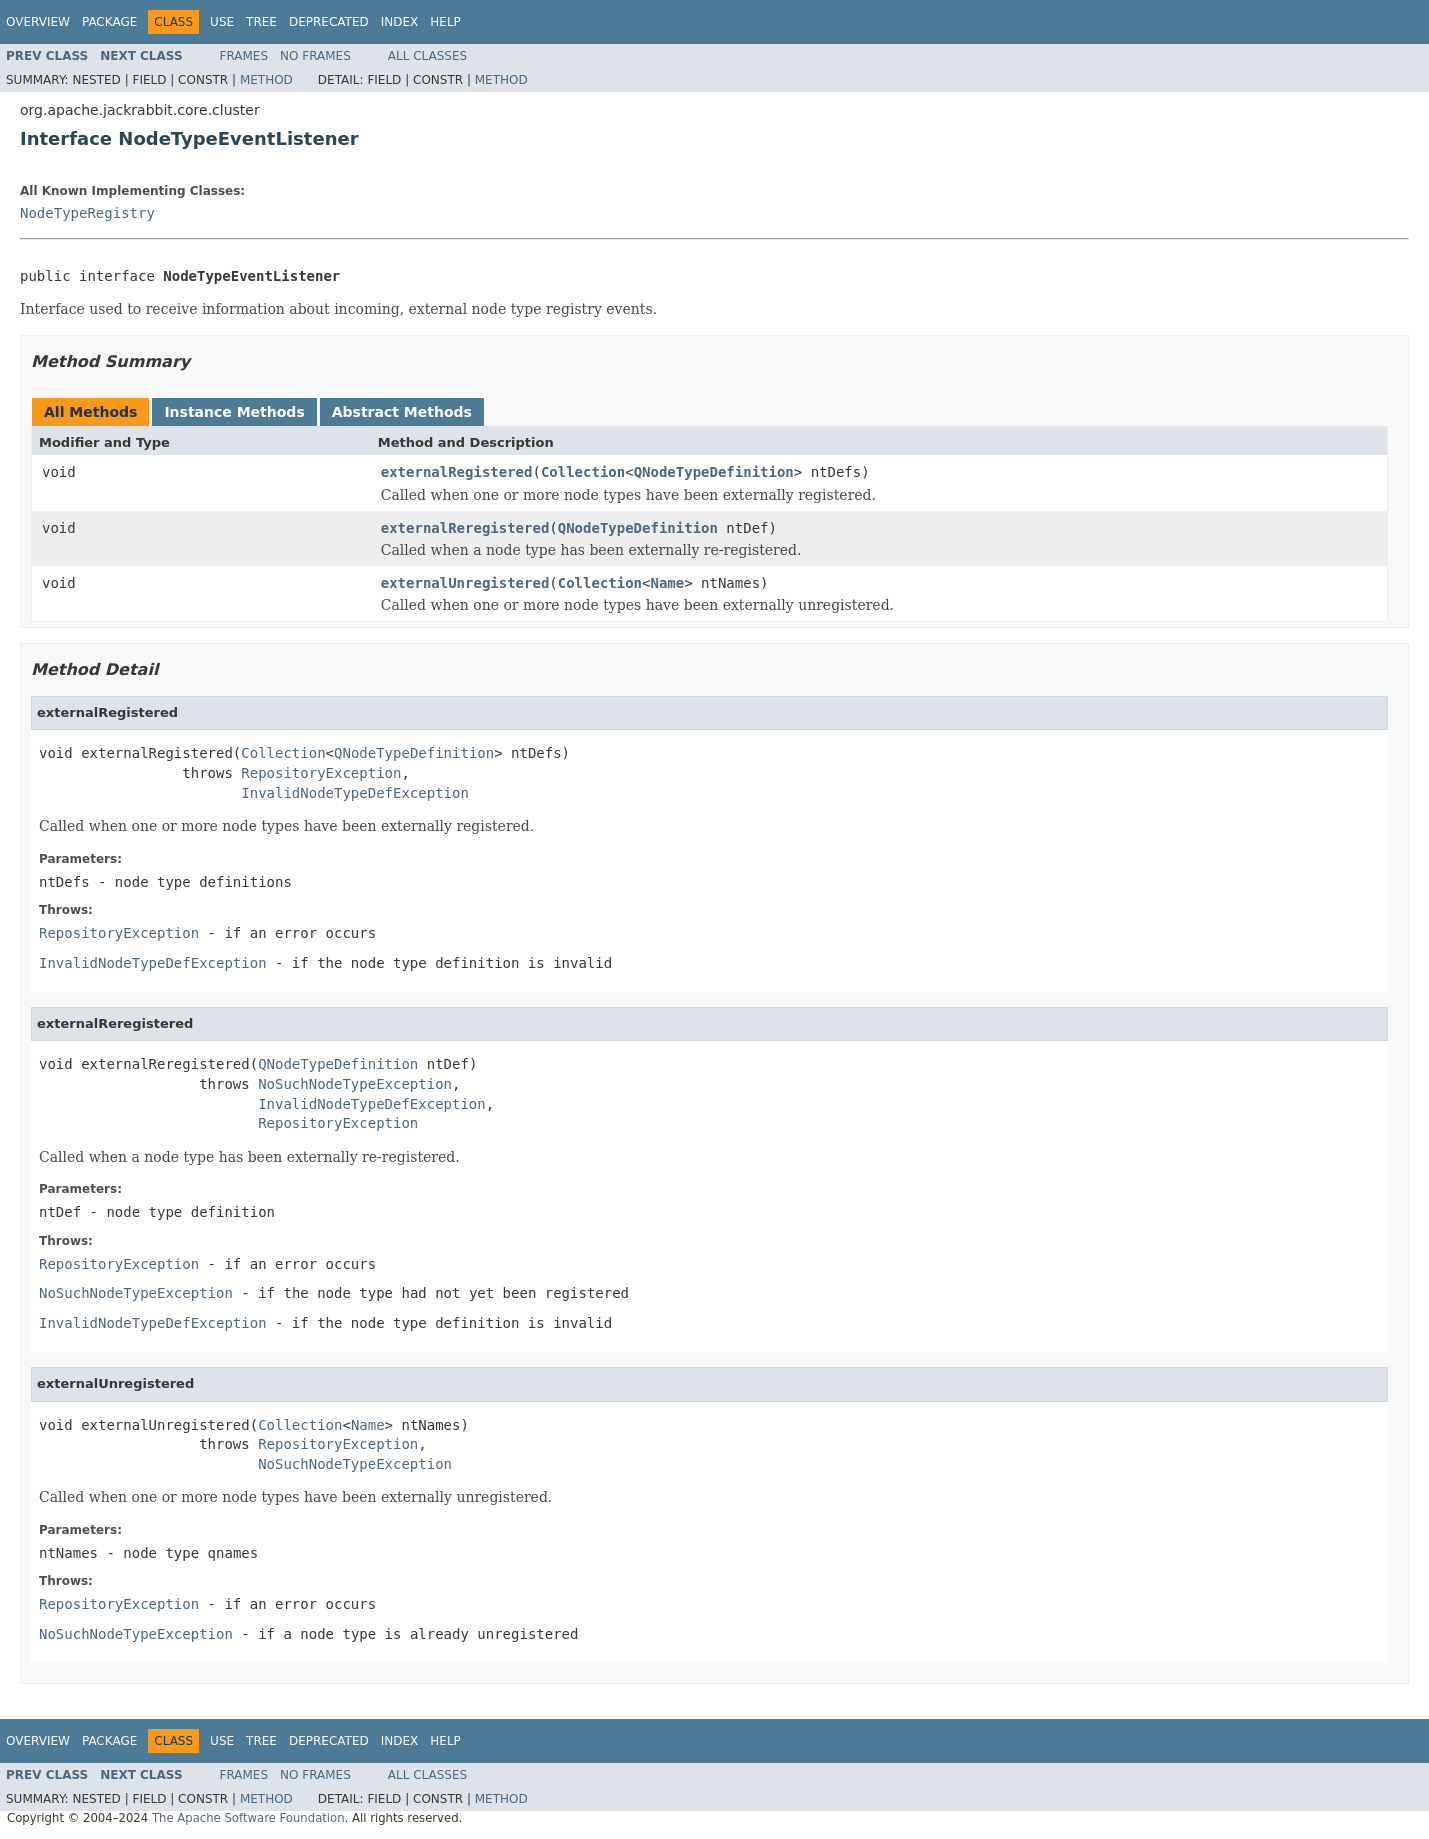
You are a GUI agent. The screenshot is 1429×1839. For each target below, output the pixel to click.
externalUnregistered (465, 583)
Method (266, 80)
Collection (583, 472)
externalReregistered (465, 528)
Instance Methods (234, 412)
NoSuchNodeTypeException (355, 1084)
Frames (244, 56)
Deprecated (329, 22)
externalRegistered (457, 472)
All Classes (427, 56)
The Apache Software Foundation (248, 1818)
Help (445, 22)
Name (668, 583)
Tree (261, 22)
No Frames (315, 56)
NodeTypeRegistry (87, 213)
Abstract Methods (402, 412)
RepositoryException (321, 773)
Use (222, 22)
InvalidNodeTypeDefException (355, 793)
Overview (38, 22)
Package (109, 22)
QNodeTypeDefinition (714, 472)
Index (400, 22)
